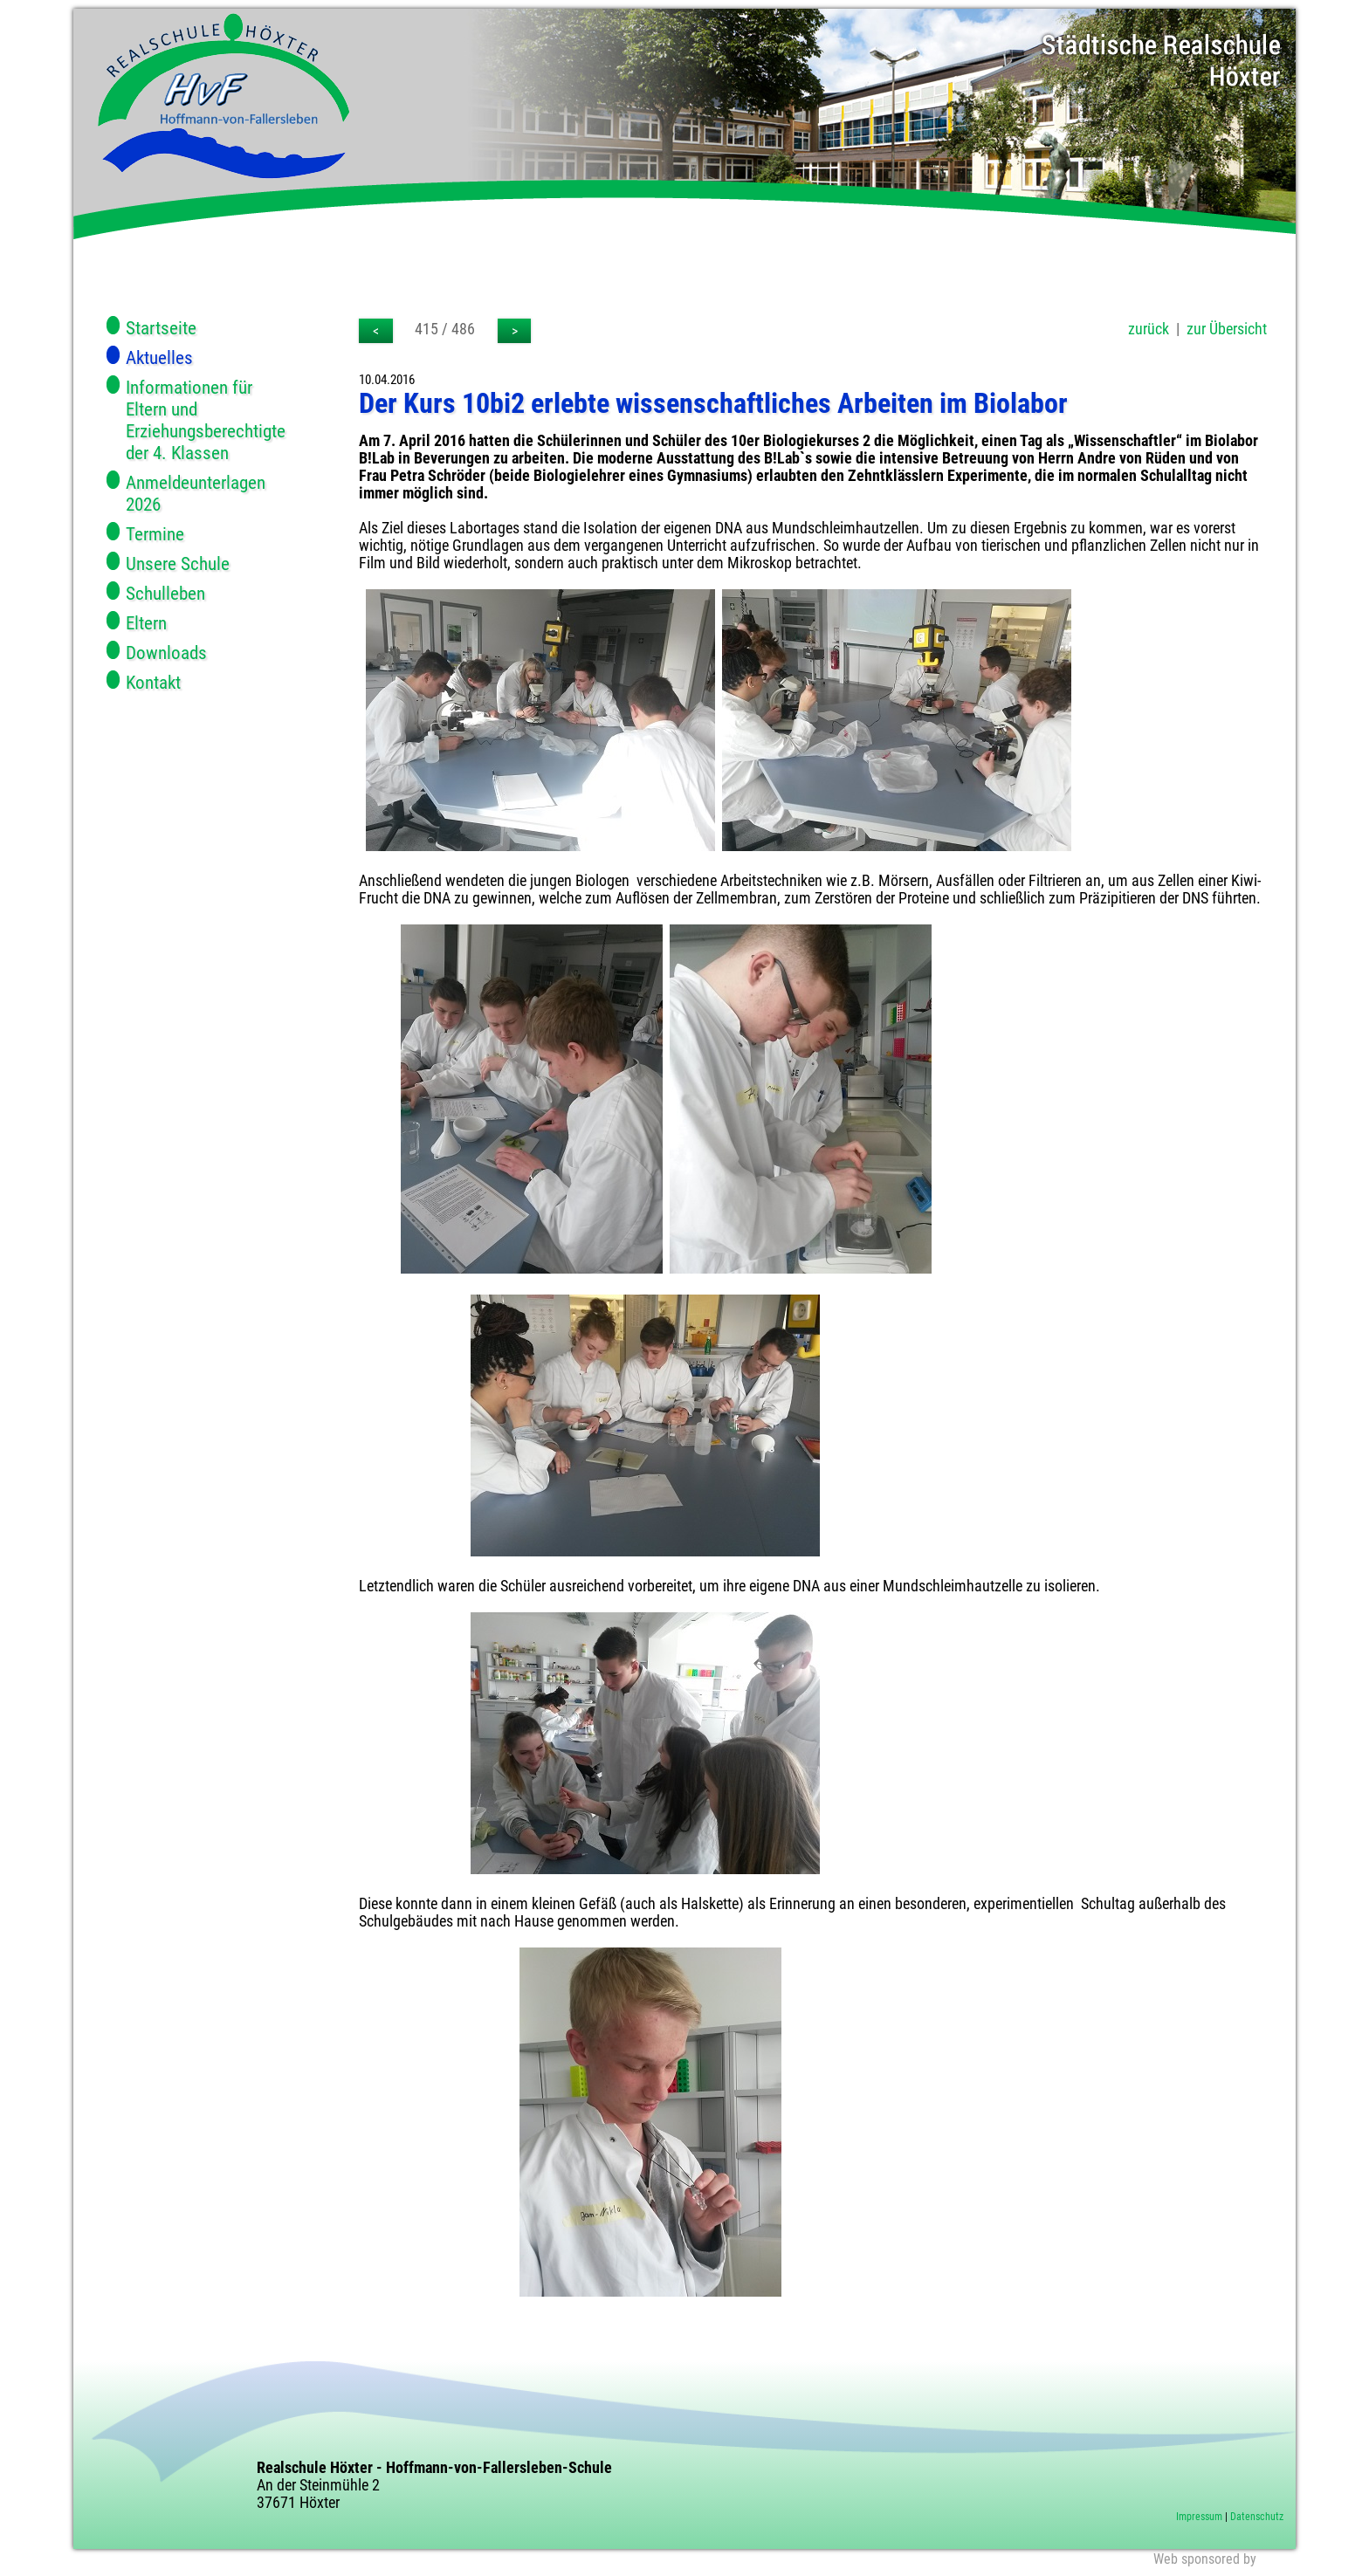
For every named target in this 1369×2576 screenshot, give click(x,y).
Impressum (1199, 2517)
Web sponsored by (1204, 2559)
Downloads (166, 652)
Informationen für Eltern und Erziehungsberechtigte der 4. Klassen (205, 420)
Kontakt (153, 682)
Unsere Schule (178, 563)
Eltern (146, 623)
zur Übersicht (1227, 329)
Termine (155, 534)
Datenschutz (1256, 2517)
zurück (1148, 329)
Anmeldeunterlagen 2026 (195, 493)
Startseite (161, 328)
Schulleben (165, 593)
